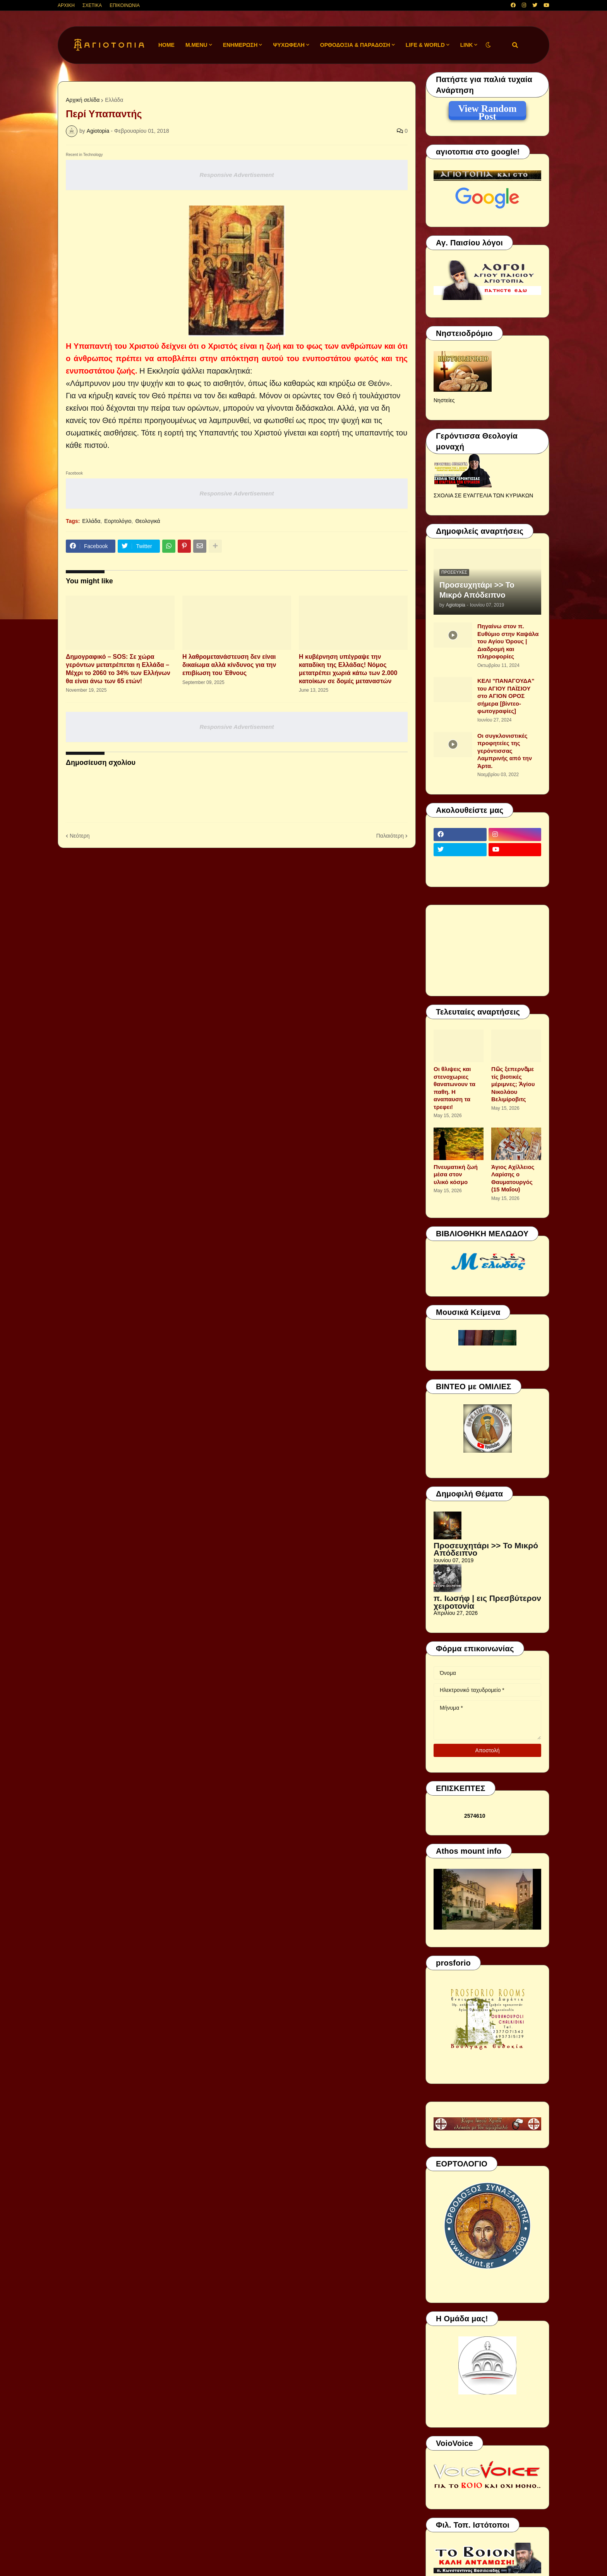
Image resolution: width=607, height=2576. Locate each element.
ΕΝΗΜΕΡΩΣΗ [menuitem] (240, 45)
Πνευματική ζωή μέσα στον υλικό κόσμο (456, 1174)
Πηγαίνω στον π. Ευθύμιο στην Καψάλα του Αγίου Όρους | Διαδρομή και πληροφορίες (508, 641)
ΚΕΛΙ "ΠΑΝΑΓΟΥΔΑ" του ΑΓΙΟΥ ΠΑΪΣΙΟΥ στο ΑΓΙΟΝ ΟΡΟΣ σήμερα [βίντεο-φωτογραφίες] (505, 695)
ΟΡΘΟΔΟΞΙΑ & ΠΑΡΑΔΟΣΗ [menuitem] (355, 45)
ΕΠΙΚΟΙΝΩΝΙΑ (125, 5)
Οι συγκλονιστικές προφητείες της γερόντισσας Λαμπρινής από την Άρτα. (504, 750)
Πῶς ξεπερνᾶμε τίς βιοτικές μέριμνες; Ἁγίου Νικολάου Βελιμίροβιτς (513, 1084)
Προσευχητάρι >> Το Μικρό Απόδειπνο (476, 590)
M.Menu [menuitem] (196, 45)
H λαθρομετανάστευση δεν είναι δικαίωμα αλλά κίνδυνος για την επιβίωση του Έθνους (229, 664)
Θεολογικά (147, 521)
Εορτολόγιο (117, 521)
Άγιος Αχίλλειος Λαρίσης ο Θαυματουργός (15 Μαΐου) (512, 1178)
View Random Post (487, 110)
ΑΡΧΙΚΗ (66, 5)
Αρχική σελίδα (82, 100)
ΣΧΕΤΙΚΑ (92, 5)
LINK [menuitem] (466, 45)
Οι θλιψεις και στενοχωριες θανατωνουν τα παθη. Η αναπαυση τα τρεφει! (454, 1088)
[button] (488, 45)
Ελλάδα (114, 100)
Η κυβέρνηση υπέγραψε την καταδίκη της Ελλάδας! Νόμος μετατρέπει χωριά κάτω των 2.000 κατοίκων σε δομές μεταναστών (348, 668)
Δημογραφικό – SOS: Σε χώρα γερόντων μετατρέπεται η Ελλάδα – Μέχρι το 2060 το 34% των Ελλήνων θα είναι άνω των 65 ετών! (118, 668)
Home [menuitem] (166, 45)
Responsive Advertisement (236, 174)
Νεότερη (79, 836)
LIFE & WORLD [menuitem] (425, 45)
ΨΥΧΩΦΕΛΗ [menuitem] (289, 45)
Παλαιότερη (390, 836)
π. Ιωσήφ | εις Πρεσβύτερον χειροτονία (487, 1602)
